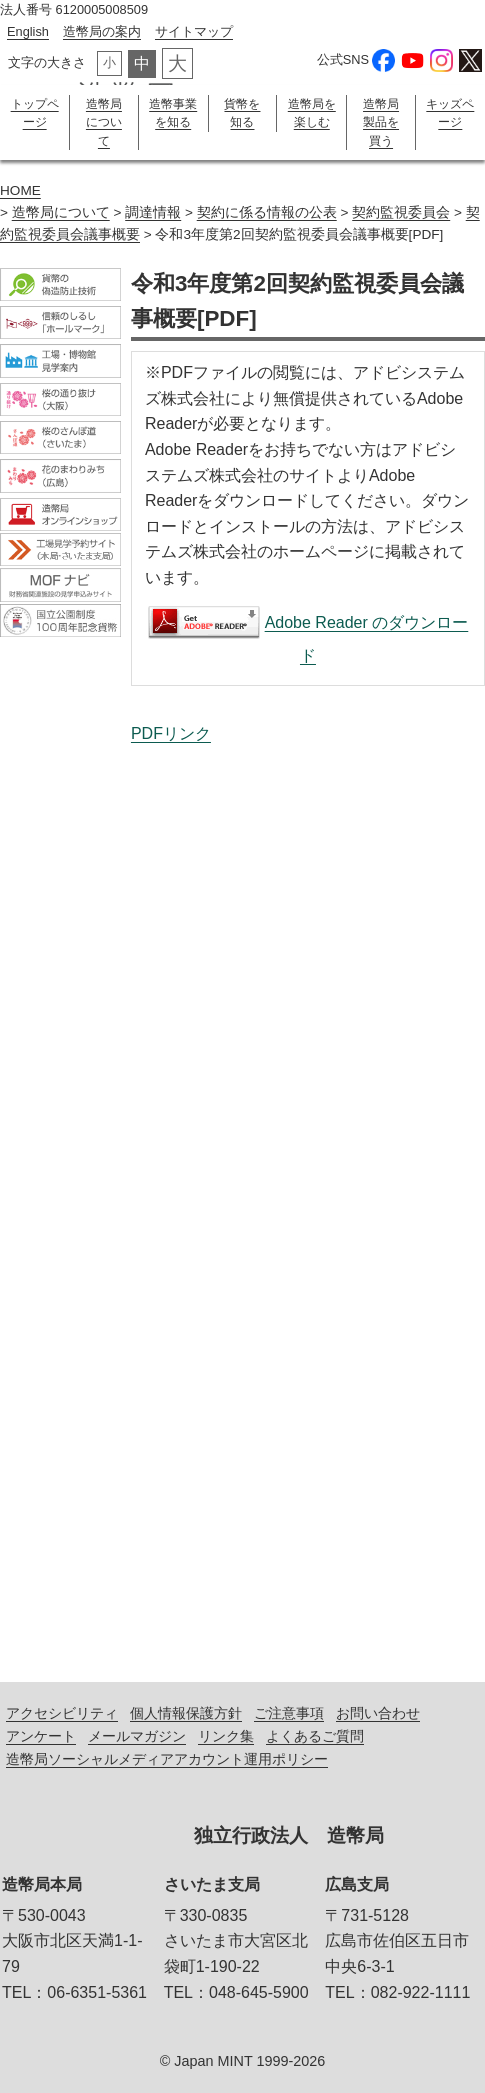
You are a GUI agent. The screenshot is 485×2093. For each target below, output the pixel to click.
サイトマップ (194, 31)
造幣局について (104, 122)
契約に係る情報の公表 (267, 212)
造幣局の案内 (102, 31)
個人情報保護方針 (186, 1713)
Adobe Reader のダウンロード (367, 639)
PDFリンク (171, 733)
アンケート (41, 1736)
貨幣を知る (242, 113)
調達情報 (153, 212)
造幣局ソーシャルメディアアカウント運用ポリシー (167, 1759)
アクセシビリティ (62, 1713)
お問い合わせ (378, 1713)
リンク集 (226, 1736)
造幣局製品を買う (381, 122)
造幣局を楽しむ (312, 113)
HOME (20, 190)
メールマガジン (137, 1736)
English (28, 31)
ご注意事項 (289, 1713)
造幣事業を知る (173, 113)
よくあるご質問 (315, 1736)
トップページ (35, 113)
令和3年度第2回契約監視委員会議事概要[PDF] (308, 1197)
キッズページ (450, 113)
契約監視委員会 (401, 212)
